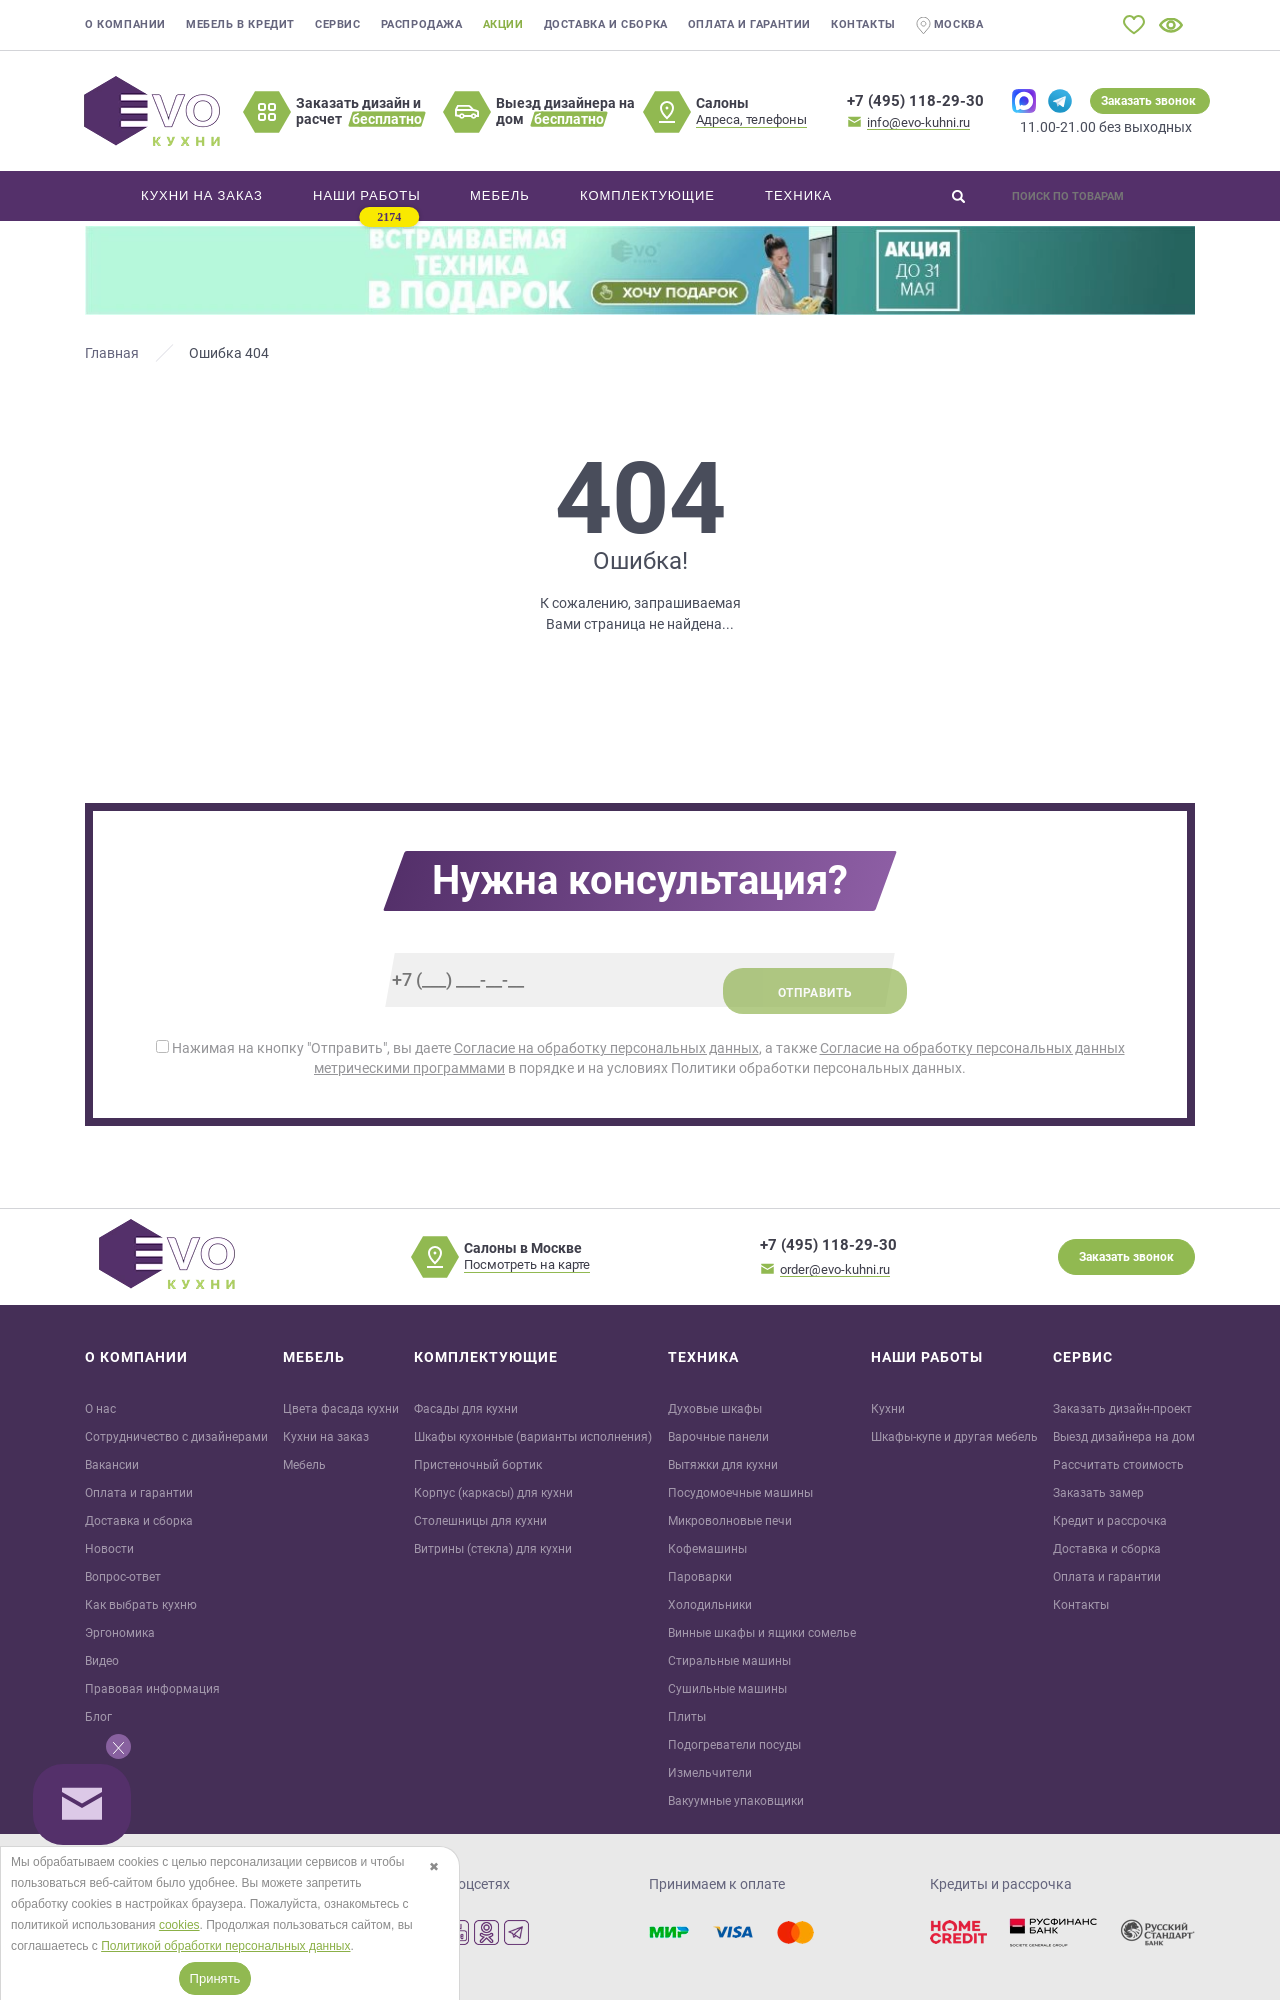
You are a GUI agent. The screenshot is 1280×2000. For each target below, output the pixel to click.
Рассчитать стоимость (1118, 1465)
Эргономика (120, 1633)
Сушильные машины (727, 1689)
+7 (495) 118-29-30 (915, 101)
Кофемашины (707, 1549)
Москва (950, 25)
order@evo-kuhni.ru (835, 1269)
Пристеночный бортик (478, 1465)
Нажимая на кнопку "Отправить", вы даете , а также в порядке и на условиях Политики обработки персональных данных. (640, 1058)
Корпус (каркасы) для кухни (493, 1493)
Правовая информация (152, 1689)
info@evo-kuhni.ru (918, 122)
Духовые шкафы (715, 1409)
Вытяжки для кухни (723, 1465)
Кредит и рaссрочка (1110, 1521)
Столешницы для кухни (480, 1521)
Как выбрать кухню (141, 1605)
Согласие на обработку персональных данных (606, 1048)
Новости (109, 1549)
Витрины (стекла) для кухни (493, 1549)
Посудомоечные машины (740, 1493)
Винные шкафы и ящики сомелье (762, 1633)
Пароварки (700, 1577)
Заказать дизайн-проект (1122, 1409)
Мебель (304, 1465)
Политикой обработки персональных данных (225, 1946)
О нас (100, 1409)
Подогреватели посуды (734, 1745)
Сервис (338, 24)
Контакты (863, 24)
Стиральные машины (729, 1661)
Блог (98, 1717)
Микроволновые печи (730, 1521)
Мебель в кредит (240, 24)
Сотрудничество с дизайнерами (176, 1437)
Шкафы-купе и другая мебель (954, 1437)
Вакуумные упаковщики (736, 1801)
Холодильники (710, 1605)
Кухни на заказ (326, 1437)
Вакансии (112, 1465)
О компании (125, 24)
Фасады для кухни (466, 1409)
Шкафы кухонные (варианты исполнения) (533, 1437)
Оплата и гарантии (749, 24)
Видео (102, 1661)
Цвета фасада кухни (341, 1409)
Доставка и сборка (606, 24)
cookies (179, 1925)
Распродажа (422, 24)
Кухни (888, 1409)
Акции (503, 24)
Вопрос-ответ (123, 1577)
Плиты (687, 1717)
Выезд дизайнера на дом (1124, 1437)
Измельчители (710, 1773)
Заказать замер (1098, 1493)
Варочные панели (718, 1437)
